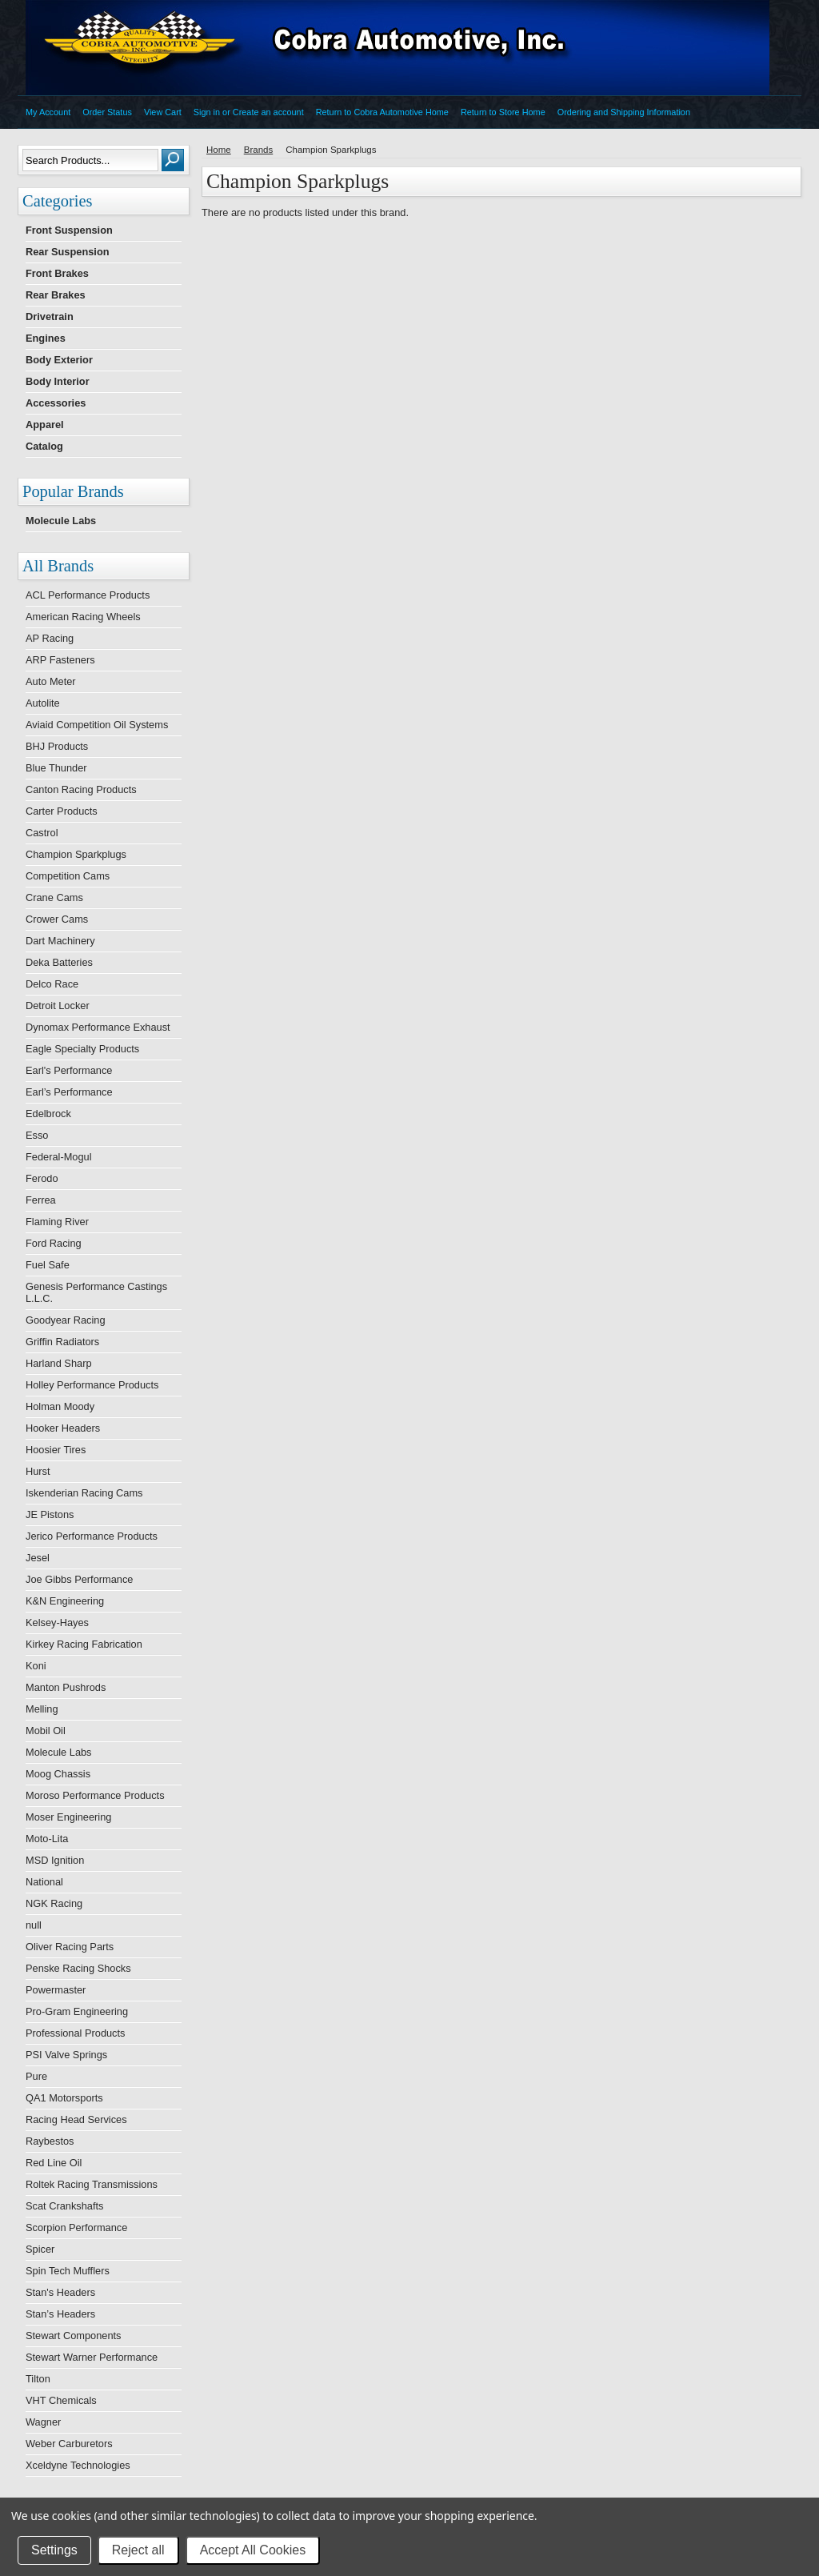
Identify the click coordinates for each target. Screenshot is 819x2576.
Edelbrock (48, 1114)
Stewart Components (74, 2336)
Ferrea (41, 1200)
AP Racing (50, 638)
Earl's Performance (69, 1070)
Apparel (45, 425)
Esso (37, 1135)
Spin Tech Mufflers (68, 2271)
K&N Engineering (65, 1601)
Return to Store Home (503, 112)
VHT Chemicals (61, 2400)
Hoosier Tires (56, 1450)
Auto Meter (51, 681)
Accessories (56, 403)
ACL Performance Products (88, 595)
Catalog (44, 446)
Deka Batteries (59, 962)
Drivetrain (50, 316)
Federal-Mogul (59, 1157)
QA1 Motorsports (64, 2098)
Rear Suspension (68, 252)
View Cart (163, 112)
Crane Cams (54, 897)
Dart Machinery (60, 941)
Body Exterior (59, 360)
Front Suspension (69, 230)
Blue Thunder (56, 768)
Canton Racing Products (81, 789)
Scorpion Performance (76, 2227)
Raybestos (50, 2141)
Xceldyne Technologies (78, 2465)
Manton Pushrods (66, 1687)
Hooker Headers (63, 1428)
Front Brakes (57, 273)
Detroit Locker (58, 1006)
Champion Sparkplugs (76, 854)
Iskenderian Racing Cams (84, 1493)
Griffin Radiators (62, 1342)
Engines (46, 338)
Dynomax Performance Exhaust (98, 1027)
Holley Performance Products (92, 1385)
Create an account (268, 112)
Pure (36, 2076)
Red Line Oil (54, 2163)
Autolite (43, 703)
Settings (54, 2550)
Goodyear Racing (66, 1320)
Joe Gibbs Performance (79, 1579)
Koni (36, 1666)
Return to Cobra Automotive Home (382, 112)
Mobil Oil (46, 1731)
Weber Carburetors (69, 2444)
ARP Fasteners (60, 660)
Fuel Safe (48, 1265)
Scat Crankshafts (64, 2206)
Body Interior (58, 381)
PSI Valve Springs (66, 2055)
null (34, 1925)
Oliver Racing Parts (70, 1947)
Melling (42, 1709)
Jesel (38, 1558)
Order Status (107, 112)
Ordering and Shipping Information (623, 112)
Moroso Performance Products (95, 1795)
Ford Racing (54, 1243)
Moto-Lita (47, 1839)
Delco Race (52, 984)
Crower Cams (57, 919)
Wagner (43, 2422)
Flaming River (57, 1222)
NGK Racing (54, 1903)
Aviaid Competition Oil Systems (97, 725)
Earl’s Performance (69, 1092)
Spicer (40, 2249)
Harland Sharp (59, 1363)
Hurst (38, 1471)
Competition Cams (68, 876)
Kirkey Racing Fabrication (84, 1644)
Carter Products (62, 811)
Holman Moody (60, 1406)
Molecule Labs (61, 521)
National (44, 1882)
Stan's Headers (60, 2292)
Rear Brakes (56, 295)
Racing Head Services (76, 2119)
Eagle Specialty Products (82, 1049)
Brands (259, 149)
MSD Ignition (55, 1860)
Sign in (207, 112)
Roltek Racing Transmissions (92, 2184)
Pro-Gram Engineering (77, 2011)
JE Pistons (50, 1514)
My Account (48, 112)
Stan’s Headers (60, 2314)
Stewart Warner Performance (92, 2357)
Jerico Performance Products (92, 1536)
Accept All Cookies (253, 2550)
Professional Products (75, 2033)
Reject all (138, 2550)
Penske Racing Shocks (78, 1968)
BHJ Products (57, 746)
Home (218, 149)
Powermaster (56, 1990)
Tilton (38, 2379)
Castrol (42, 833)
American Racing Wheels (83, 617)
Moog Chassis (58, 1774)
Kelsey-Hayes (57, 1623)
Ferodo (42, 1178)
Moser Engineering (68, 1817)
